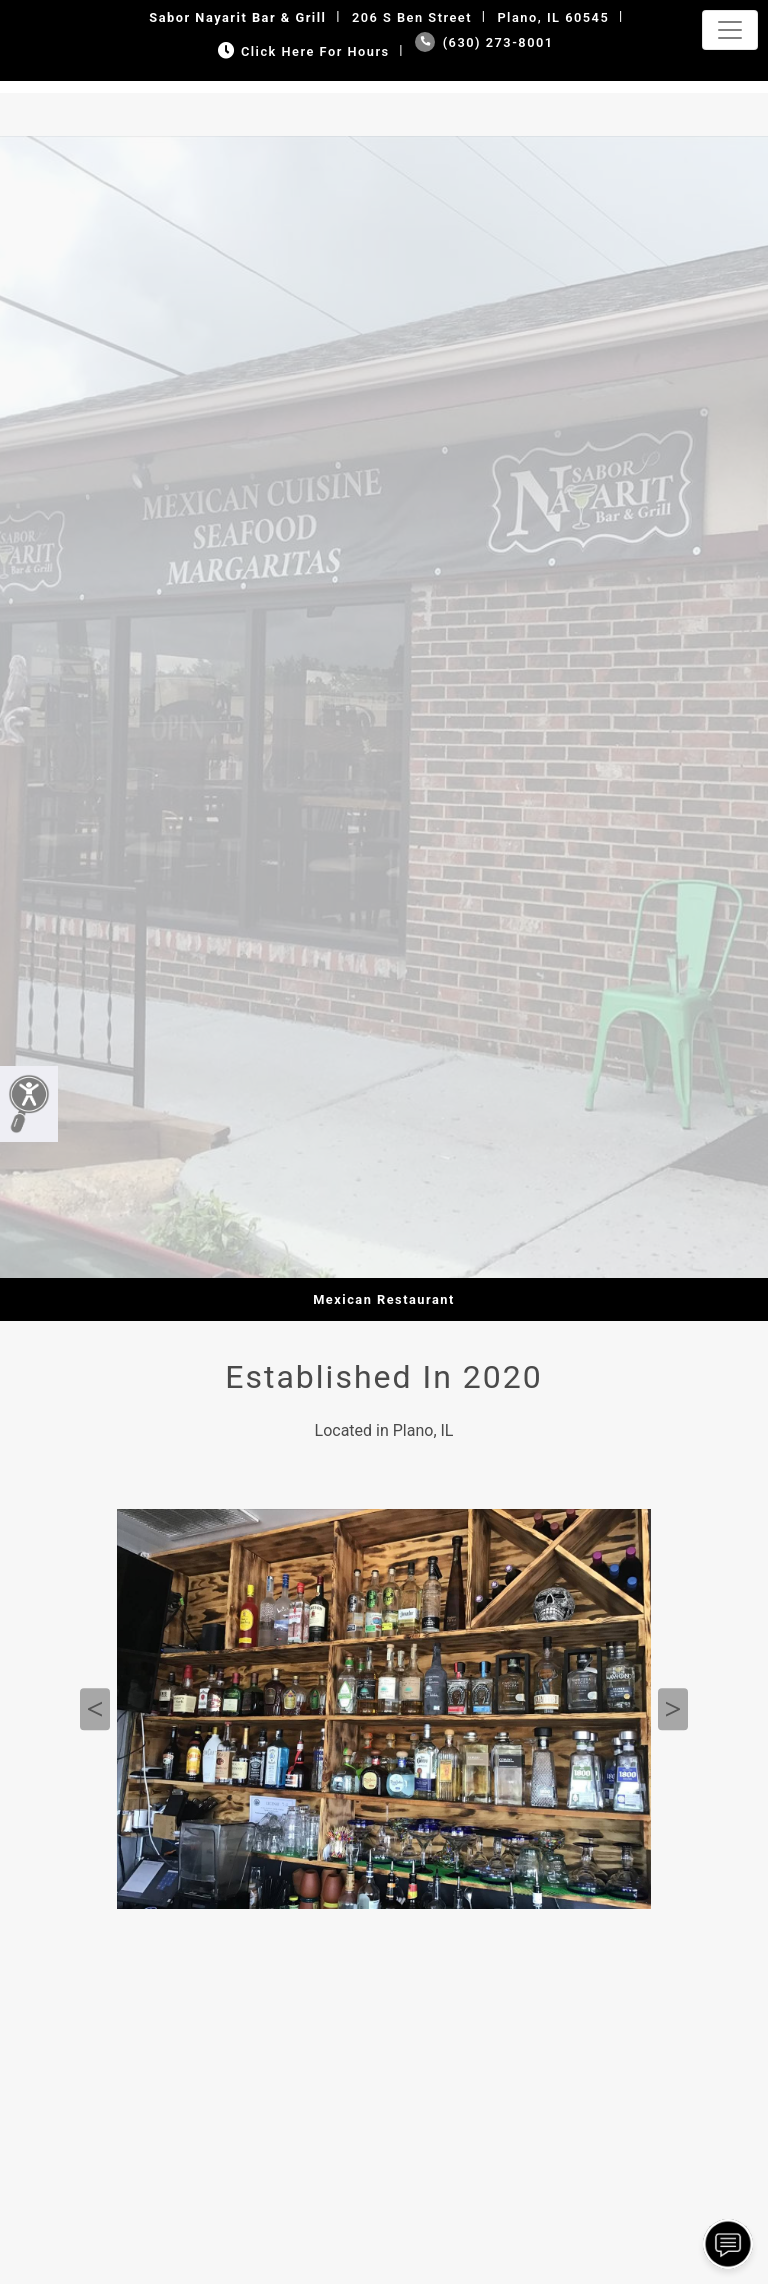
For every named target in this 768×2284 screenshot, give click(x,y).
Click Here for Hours (301, 51)
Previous (95, 1709)
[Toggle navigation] (730, 30)
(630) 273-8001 (484, 42)
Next (673, 1709)
